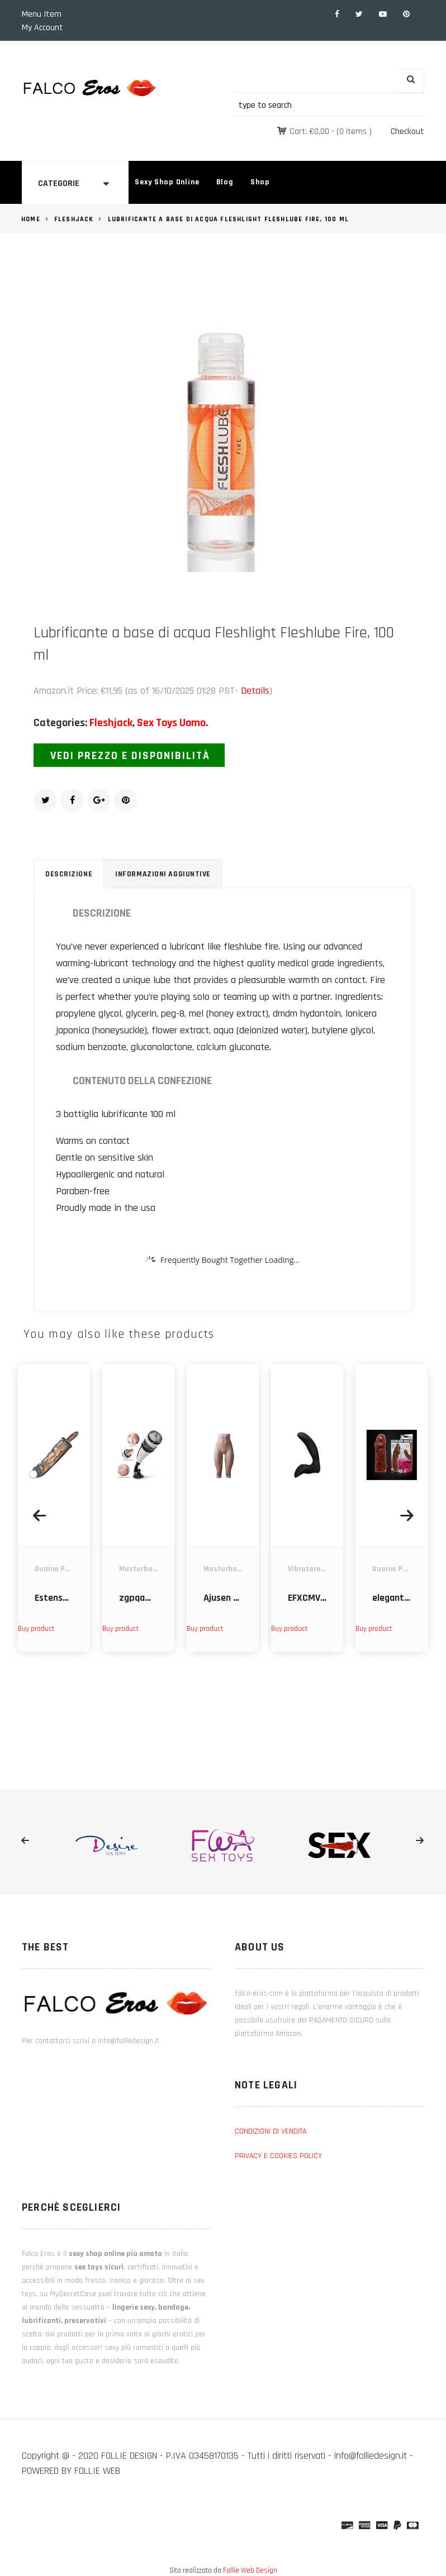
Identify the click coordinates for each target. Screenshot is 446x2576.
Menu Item (41, 14)
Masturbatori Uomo (153, 1569)
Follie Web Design (250, 2570)
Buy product (36, 1628)
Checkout (407, 131)
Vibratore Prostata (320, 1569)
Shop (259, 182)
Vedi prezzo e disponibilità (130, 755)
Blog (225, 182)
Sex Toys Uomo (171, 722)
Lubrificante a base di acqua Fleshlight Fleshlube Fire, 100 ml (228, 219)
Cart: (309, 131)
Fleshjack (74, 219)
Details (255, 690)
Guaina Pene (56, 1569)
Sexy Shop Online (167, 182)
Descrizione (68, 874)
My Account (42, 28)
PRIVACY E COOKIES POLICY (278, 2156)
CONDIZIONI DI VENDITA (270, 2131)
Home (30, 219)
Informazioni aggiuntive (163, 874)
